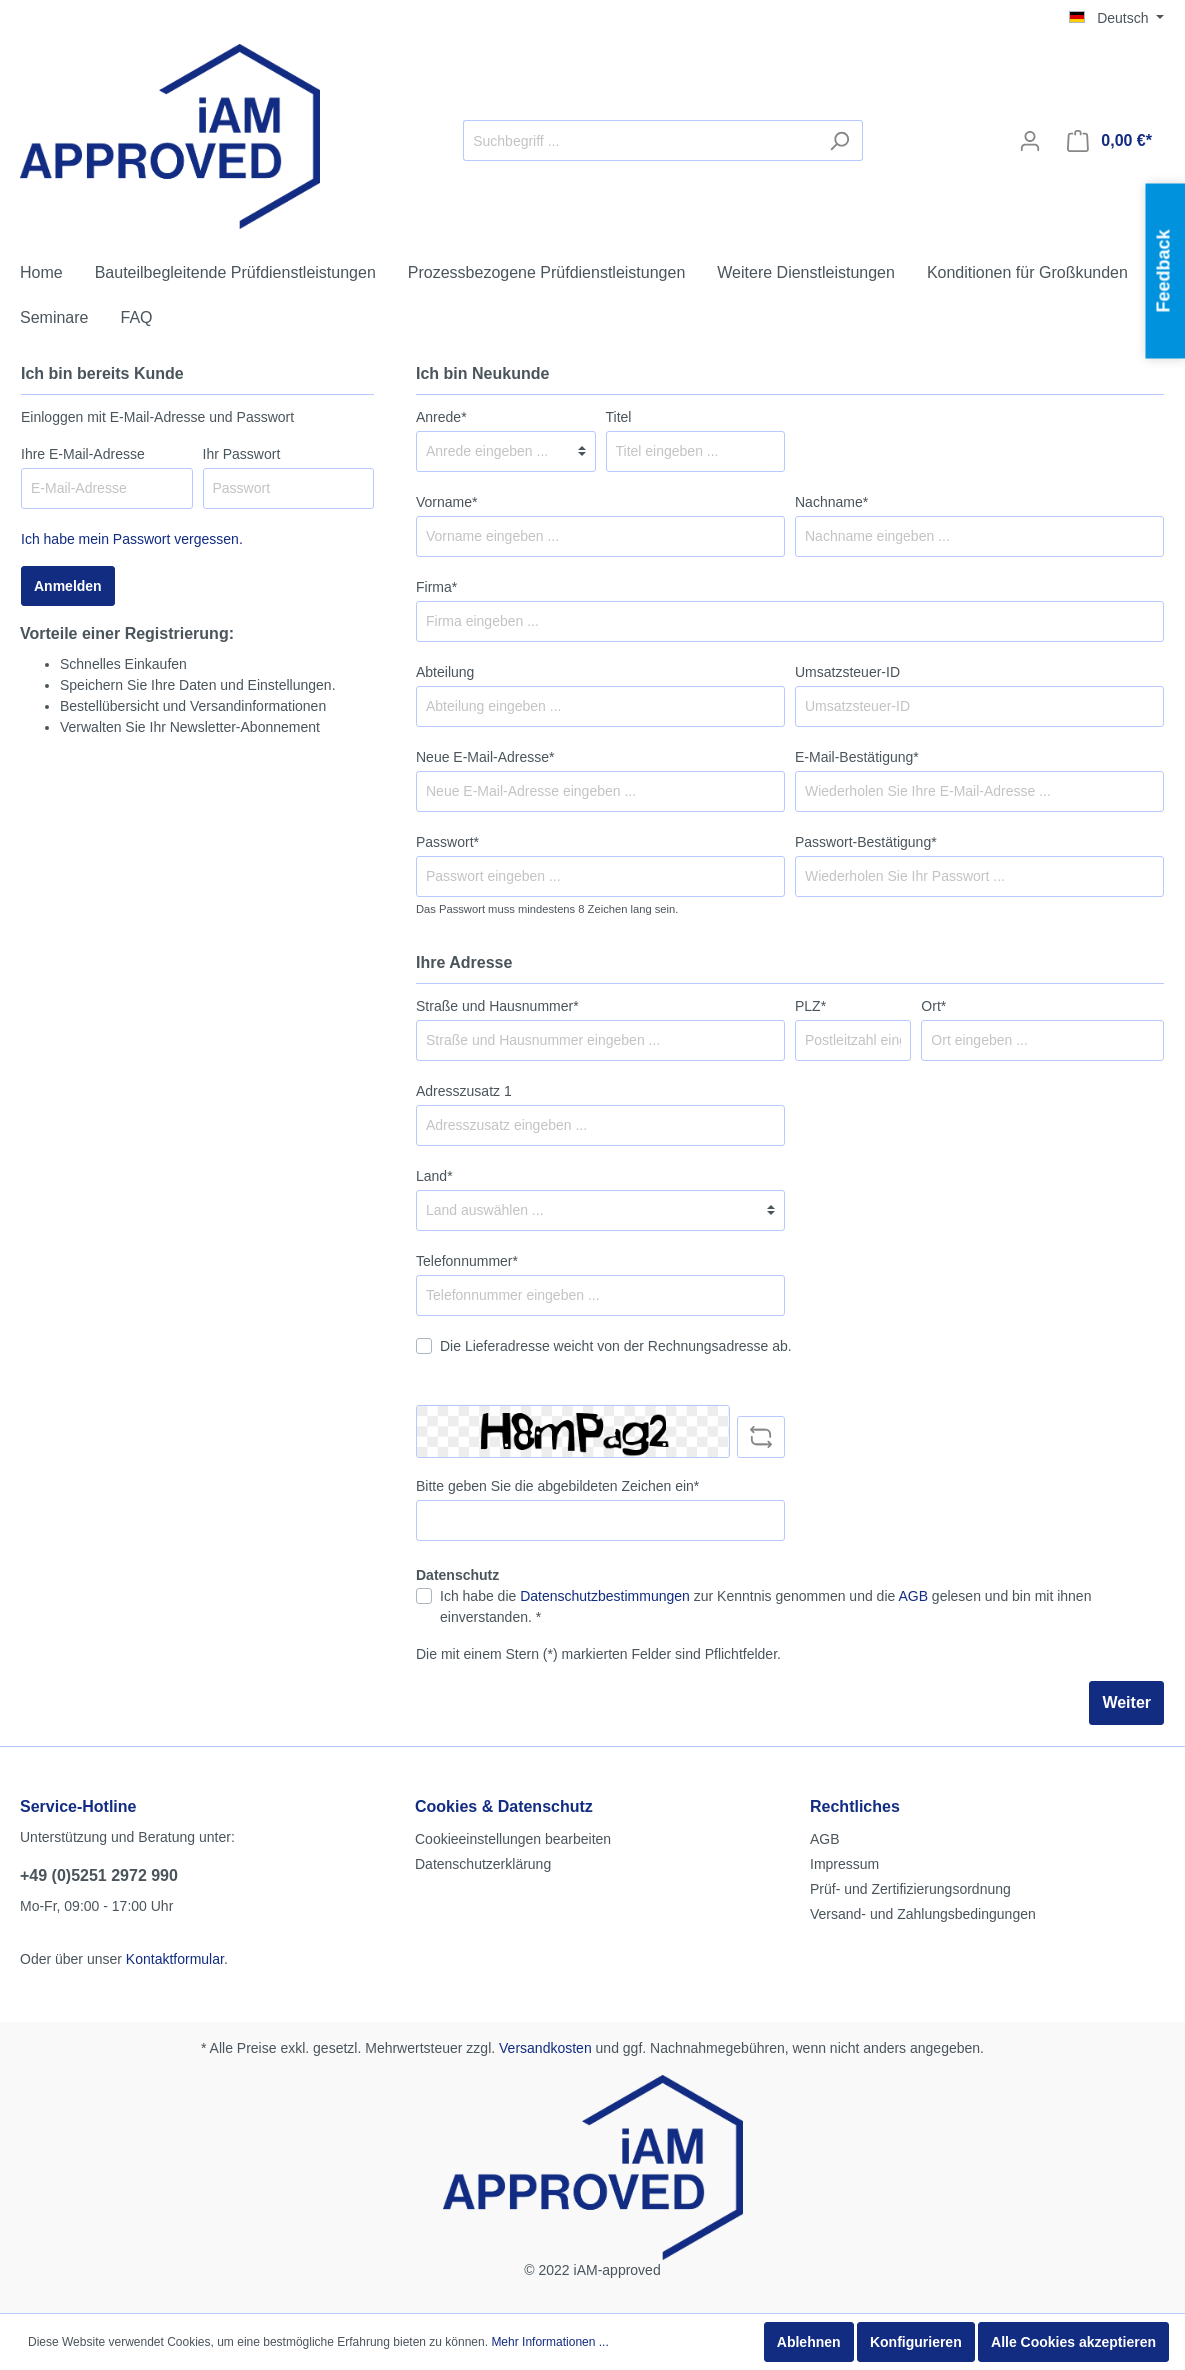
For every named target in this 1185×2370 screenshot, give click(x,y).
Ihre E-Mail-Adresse (83, 454)
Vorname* (446, 502)
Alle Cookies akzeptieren (1073, 2342)
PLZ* (810, 1006)
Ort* (933, 1006)
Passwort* (447, 842)
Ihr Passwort (242, 454)
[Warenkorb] (1109, 141)
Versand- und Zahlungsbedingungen (923, 1914)
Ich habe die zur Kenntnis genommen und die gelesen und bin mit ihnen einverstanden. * (765, 1606)
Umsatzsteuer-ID (847, 672)
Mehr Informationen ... (549, 2342)
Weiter (1126, 1702)
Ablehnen (809, 2342)
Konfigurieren (916, 2342)
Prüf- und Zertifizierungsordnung (910, 1889)
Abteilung (445, 672)
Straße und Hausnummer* (497, 1006)
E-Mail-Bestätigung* (857, 757)
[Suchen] (839, 140)
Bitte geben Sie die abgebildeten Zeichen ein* (557, 1486)
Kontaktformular (175, 1959)
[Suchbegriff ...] (640, 140)
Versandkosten (545, 2048)
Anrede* (441, 417)
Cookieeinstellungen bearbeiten (513, 1839)
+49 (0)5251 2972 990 (99, 1875)
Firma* (436, 587)
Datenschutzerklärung (483, 1864)
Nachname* (831, 502)
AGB (913, 1596)
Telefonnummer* (467, 1261)
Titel (619, 417)
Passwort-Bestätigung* (866, 842)
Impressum (844, 1864)
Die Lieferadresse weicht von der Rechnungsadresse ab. (616, 1346)
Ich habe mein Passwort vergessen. (132, 539)
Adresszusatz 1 (464, 1091)
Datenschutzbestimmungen (605, 1596)
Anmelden (68, 586)
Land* (434, 1176)
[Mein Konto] (1030, 141)
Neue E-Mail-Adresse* (485, 757)
